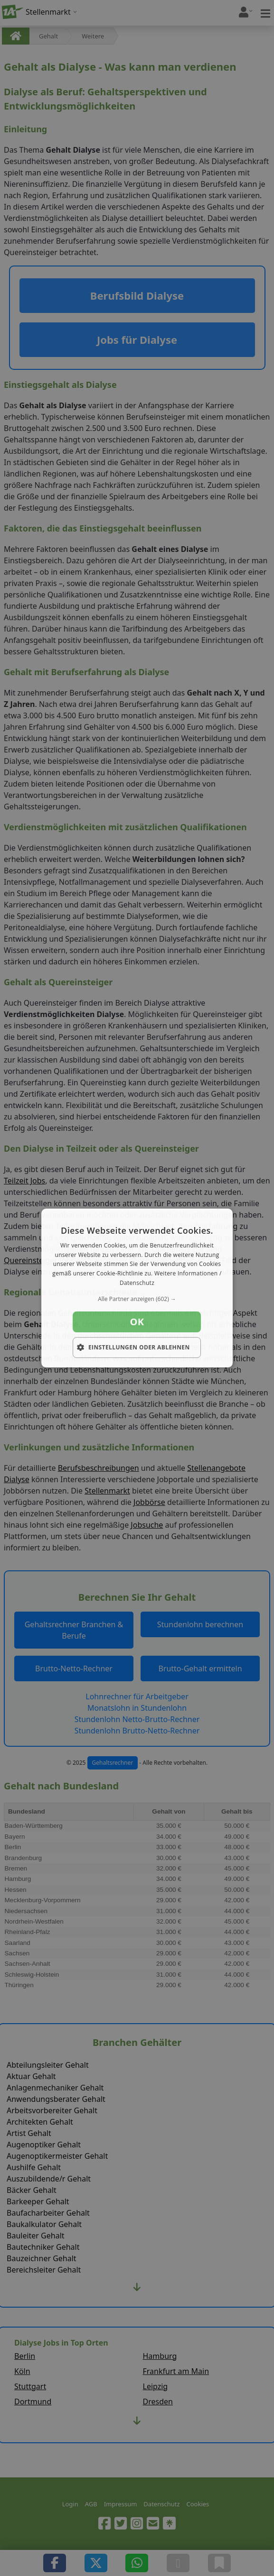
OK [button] (137, 1321)
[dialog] (137, 1288)
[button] (137, 1299)
